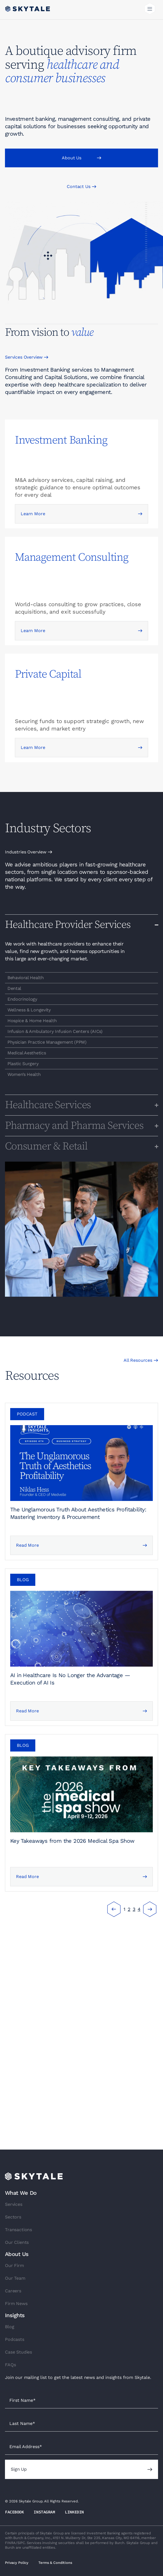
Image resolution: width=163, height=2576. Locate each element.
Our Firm (14, 2265)
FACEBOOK (14, 2512)
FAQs (10, 2364)
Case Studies (18, 2352)
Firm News (16, 2303)
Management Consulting (71, 557)
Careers (13, 2290)
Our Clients (17, 2242)
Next (149, 1909)
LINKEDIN (74, 2512)
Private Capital (48, 674)
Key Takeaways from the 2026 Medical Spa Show (72, 1841)
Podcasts (14, 2339)
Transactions (18, 2229)
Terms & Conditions (55, 2563)
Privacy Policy (16, 2563)
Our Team (15, 2278)
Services (13, 2204)
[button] (149, 9)
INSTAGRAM (44, 2512)
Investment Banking (61, 440)
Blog (9, 2326)
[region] (81, 977)
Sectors (13, 2217)
